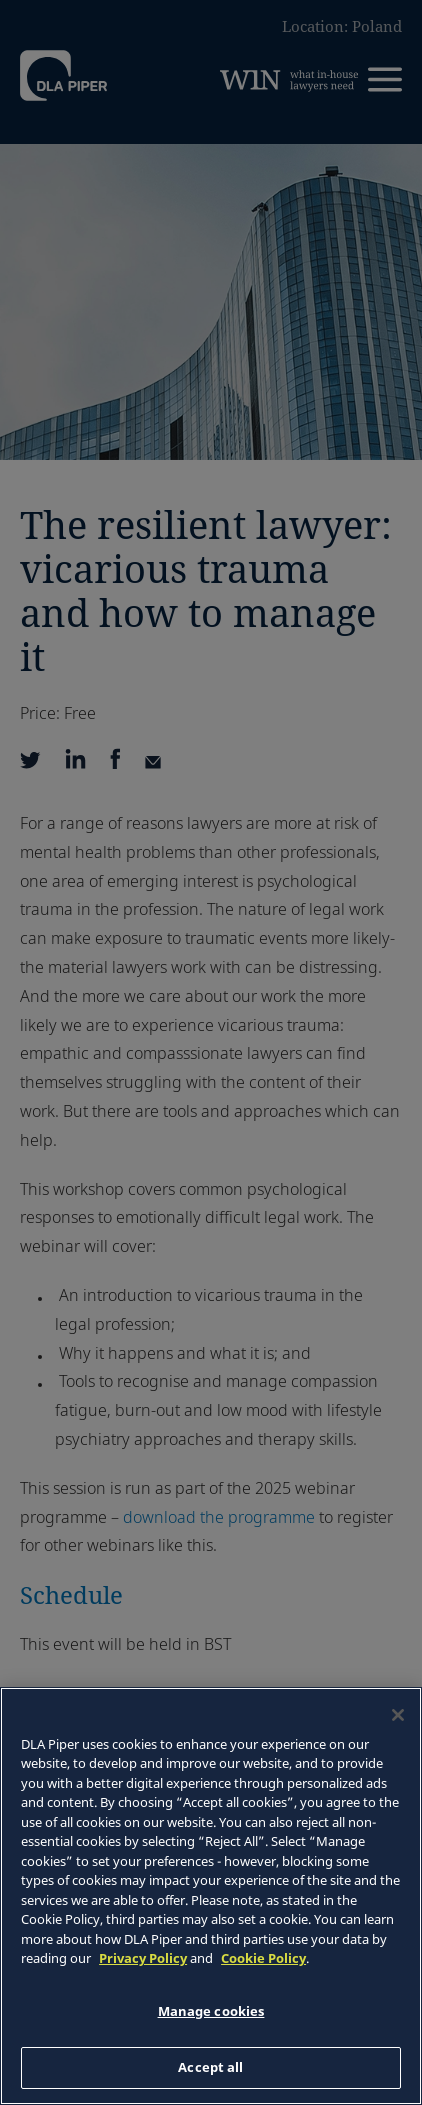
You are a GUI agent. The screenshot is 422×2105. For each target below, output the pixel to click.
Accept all (210, 2067)
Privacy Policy (143, 1958)
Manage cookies (211, 2011)
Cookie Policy (263, 1958)
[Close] (398, 1715)
